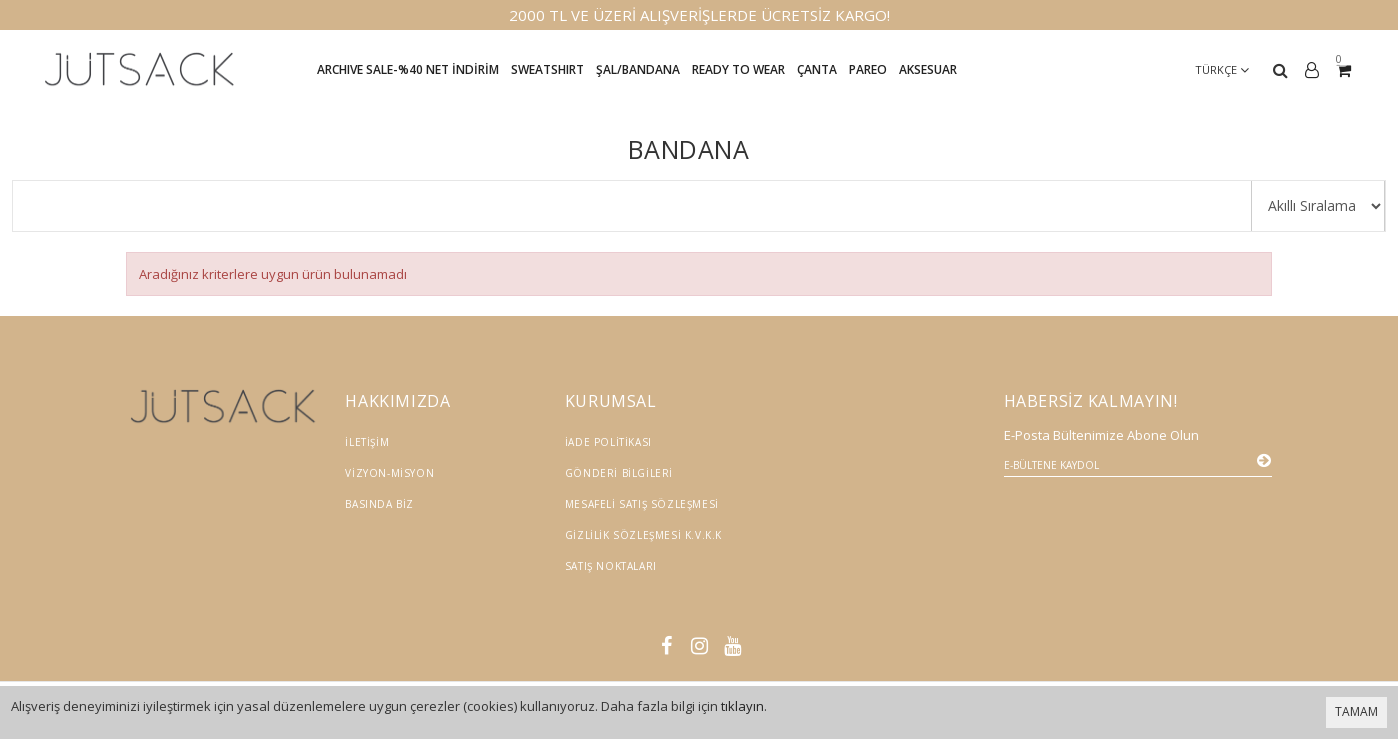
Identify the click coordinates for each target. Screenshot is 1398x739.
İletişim (367, 442)
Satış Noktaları (611, 566)
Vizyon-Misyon (389, 473)
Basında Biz (379, 504)
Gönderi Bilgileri (619, 473)
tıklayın (742, 706)
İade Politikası (608, 442)
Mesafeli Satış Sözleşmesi (642, 504)
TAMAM (1356, 711)
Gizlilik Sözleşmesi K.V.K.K (643, 535)
